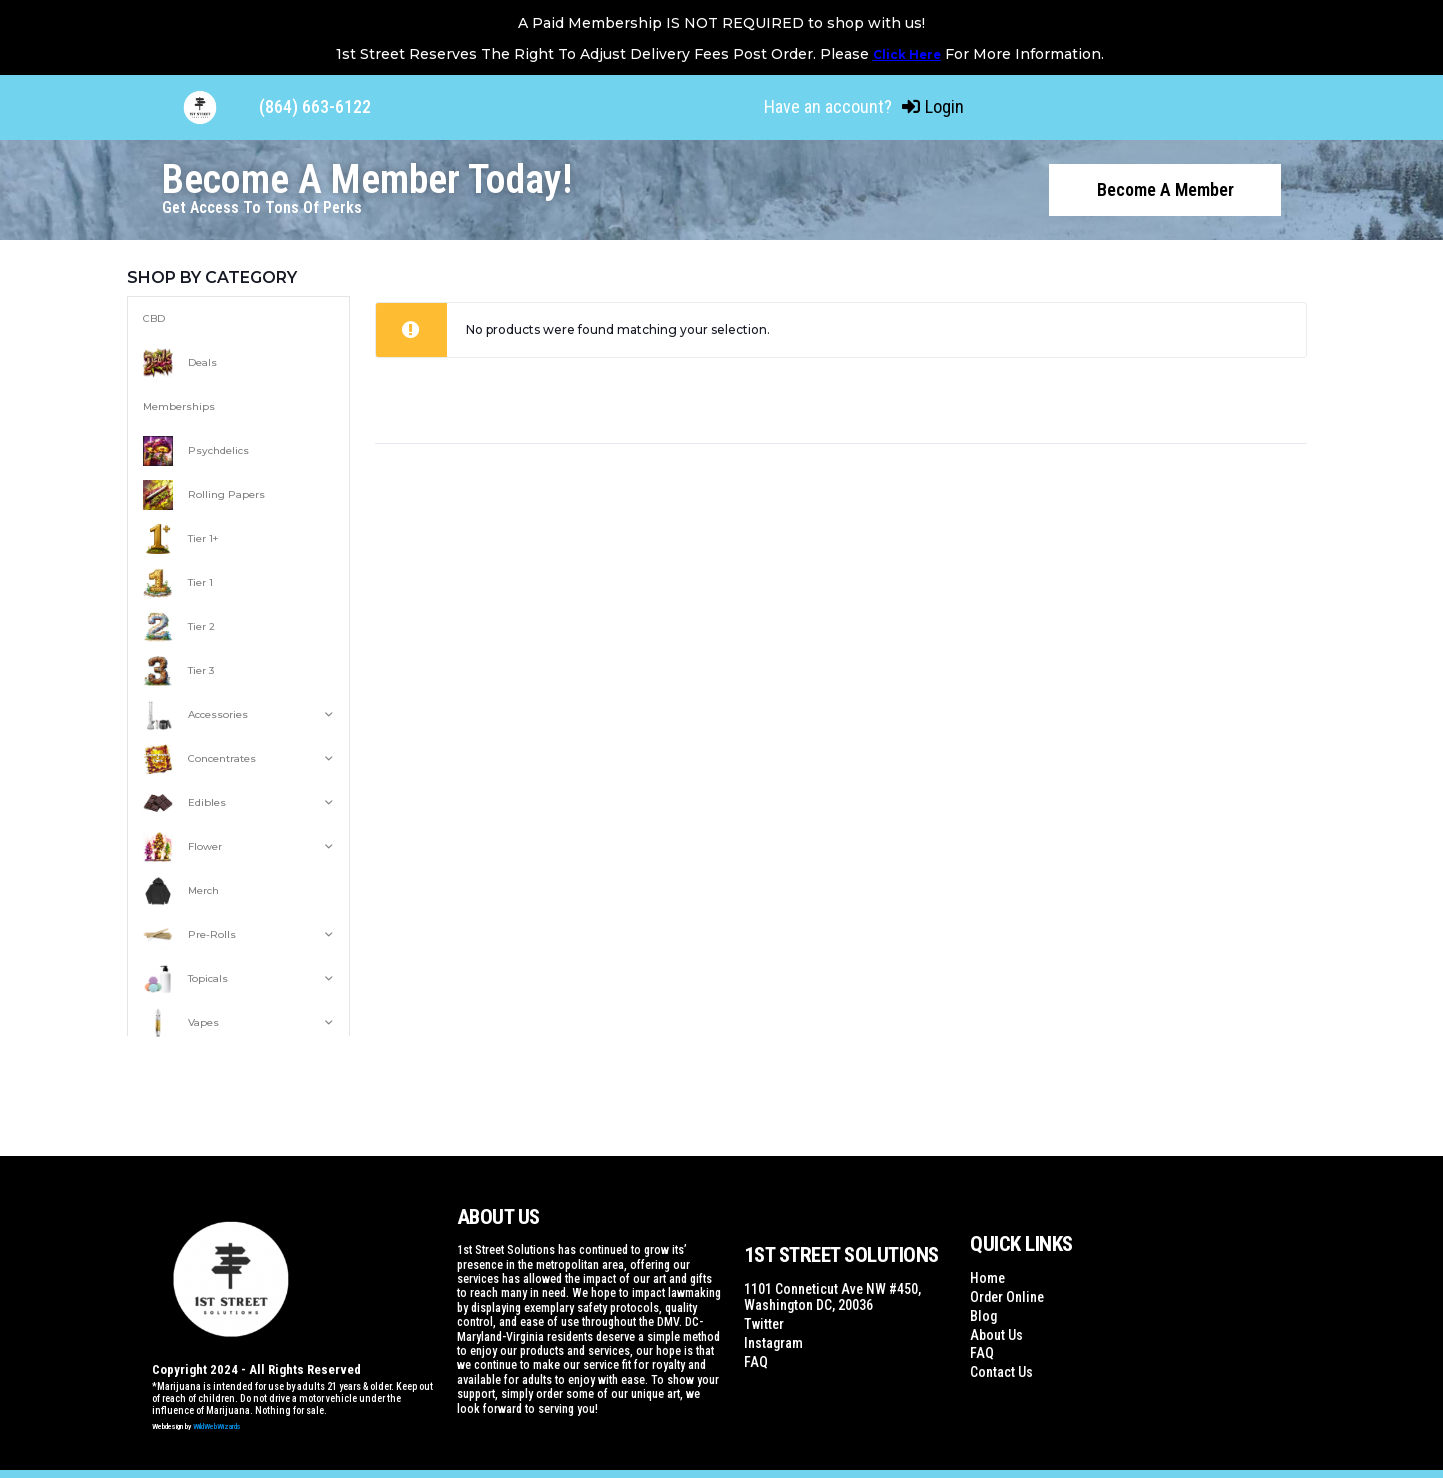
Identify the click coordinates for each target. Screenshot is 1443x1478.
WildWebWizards (217, 1424)
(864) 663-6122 (315, 106)
